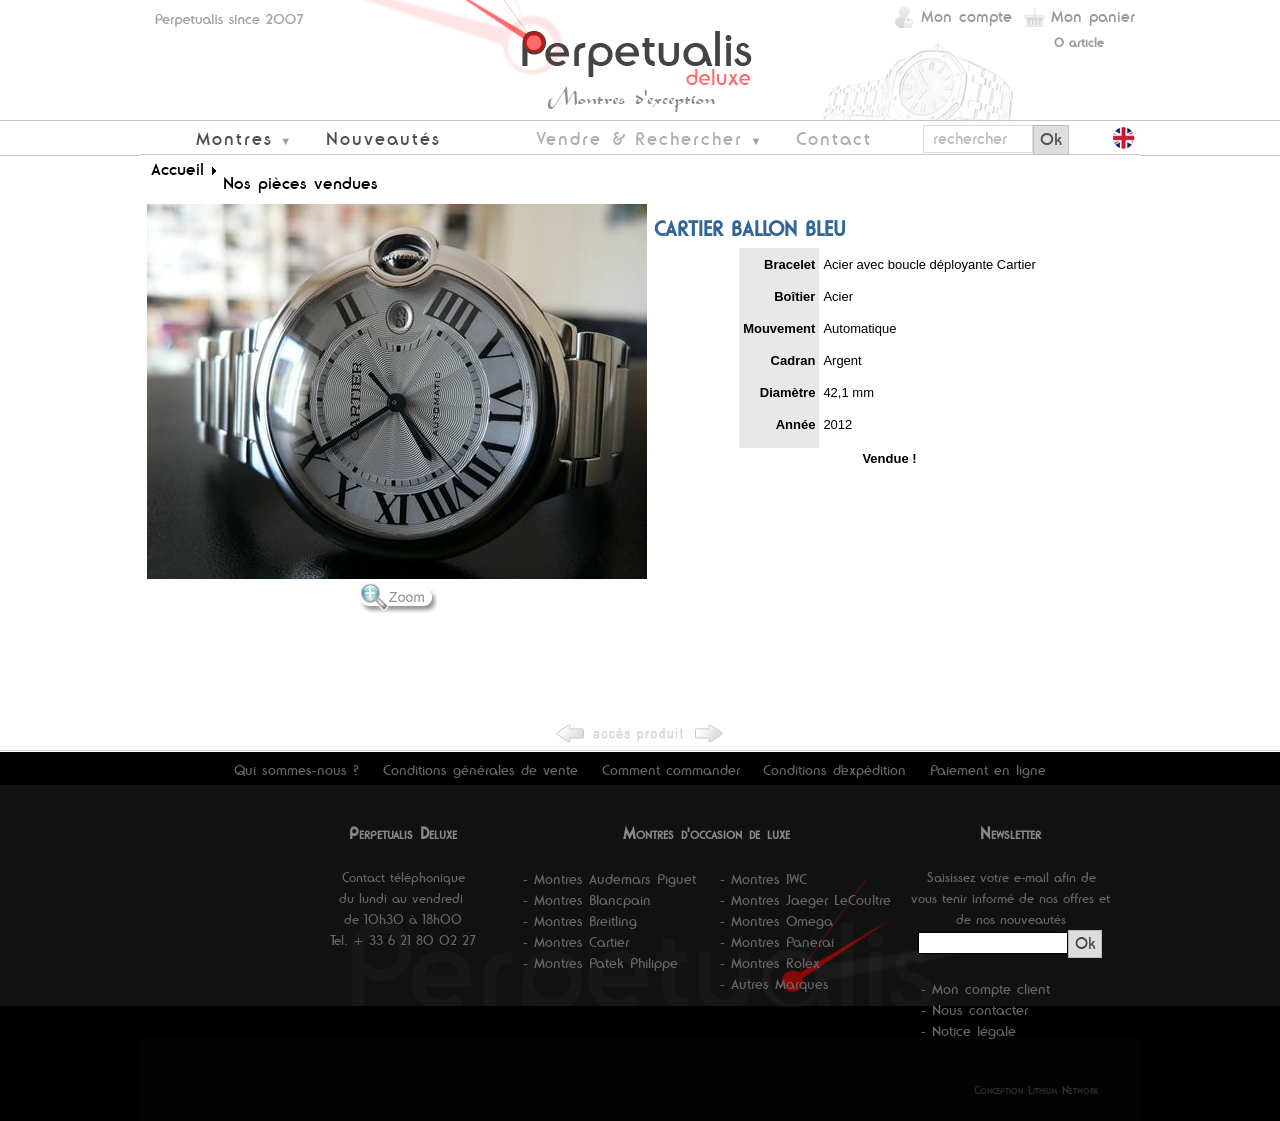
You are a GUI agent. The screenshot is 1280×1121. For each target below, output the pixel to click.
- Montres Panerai (777, 942)
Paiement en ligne (988, 770)
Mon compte (966, 16)
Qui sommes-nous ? (296, 770)
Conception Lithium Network (1036, 1090)
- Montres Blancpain (587, 900)
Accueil (177, 169)
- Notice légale (968, 1031)
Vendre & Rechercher (639, 138)
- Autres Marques (774, 984)
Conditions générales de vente (480, 770)
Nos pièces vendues (300, 183)
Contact (834, 138)
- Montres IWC (763, 879)
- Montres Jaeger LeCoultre (805, 900)
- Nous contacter (974, 1010)
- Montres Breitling (580, 921)
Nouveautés (383, 138)
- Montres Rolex (770, 963)
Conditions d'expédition (834, 770)
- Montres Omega (776, 921)
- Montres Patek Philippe (600, 963)
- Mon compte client (985, 989)
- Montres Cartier (576, 942)
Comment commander (671, 770)
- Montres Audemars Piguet (609, 879)
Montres (234, 138)
